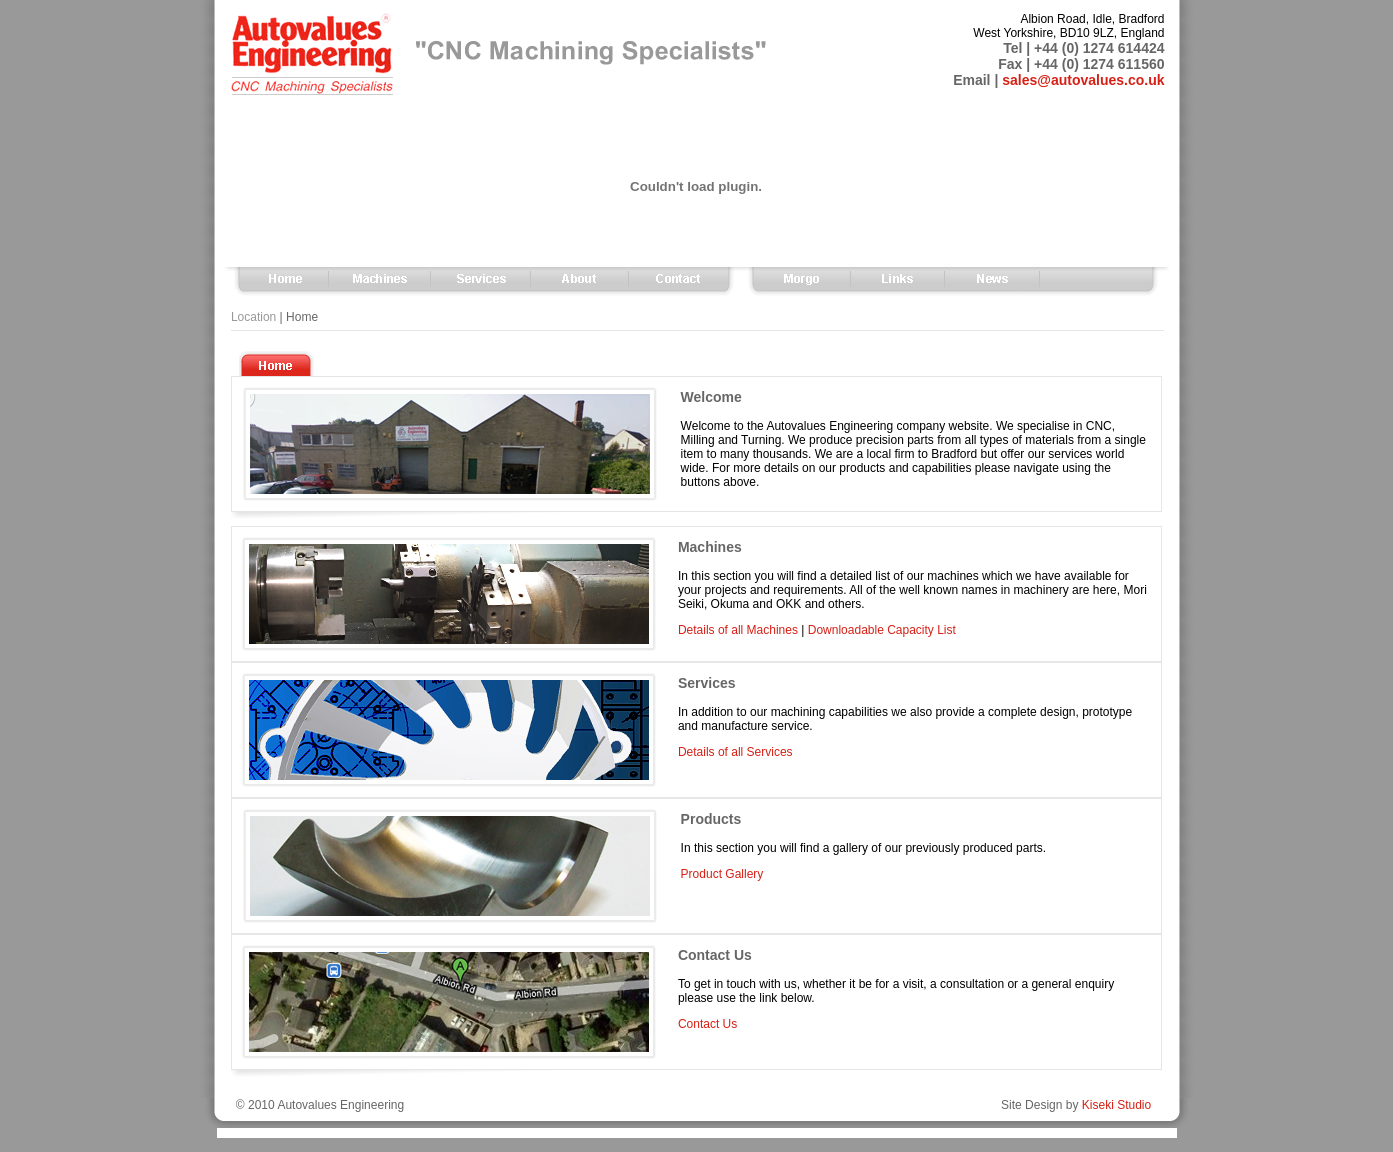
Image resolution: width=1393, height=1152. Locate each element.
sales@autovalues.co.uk (1083, 80)
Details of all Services (735, 752)
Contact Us (707, 1024)
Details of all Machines (738, 630)
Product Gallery (722, 874)
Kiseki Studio (1116, 1105)
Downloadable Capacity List (882, 630)
